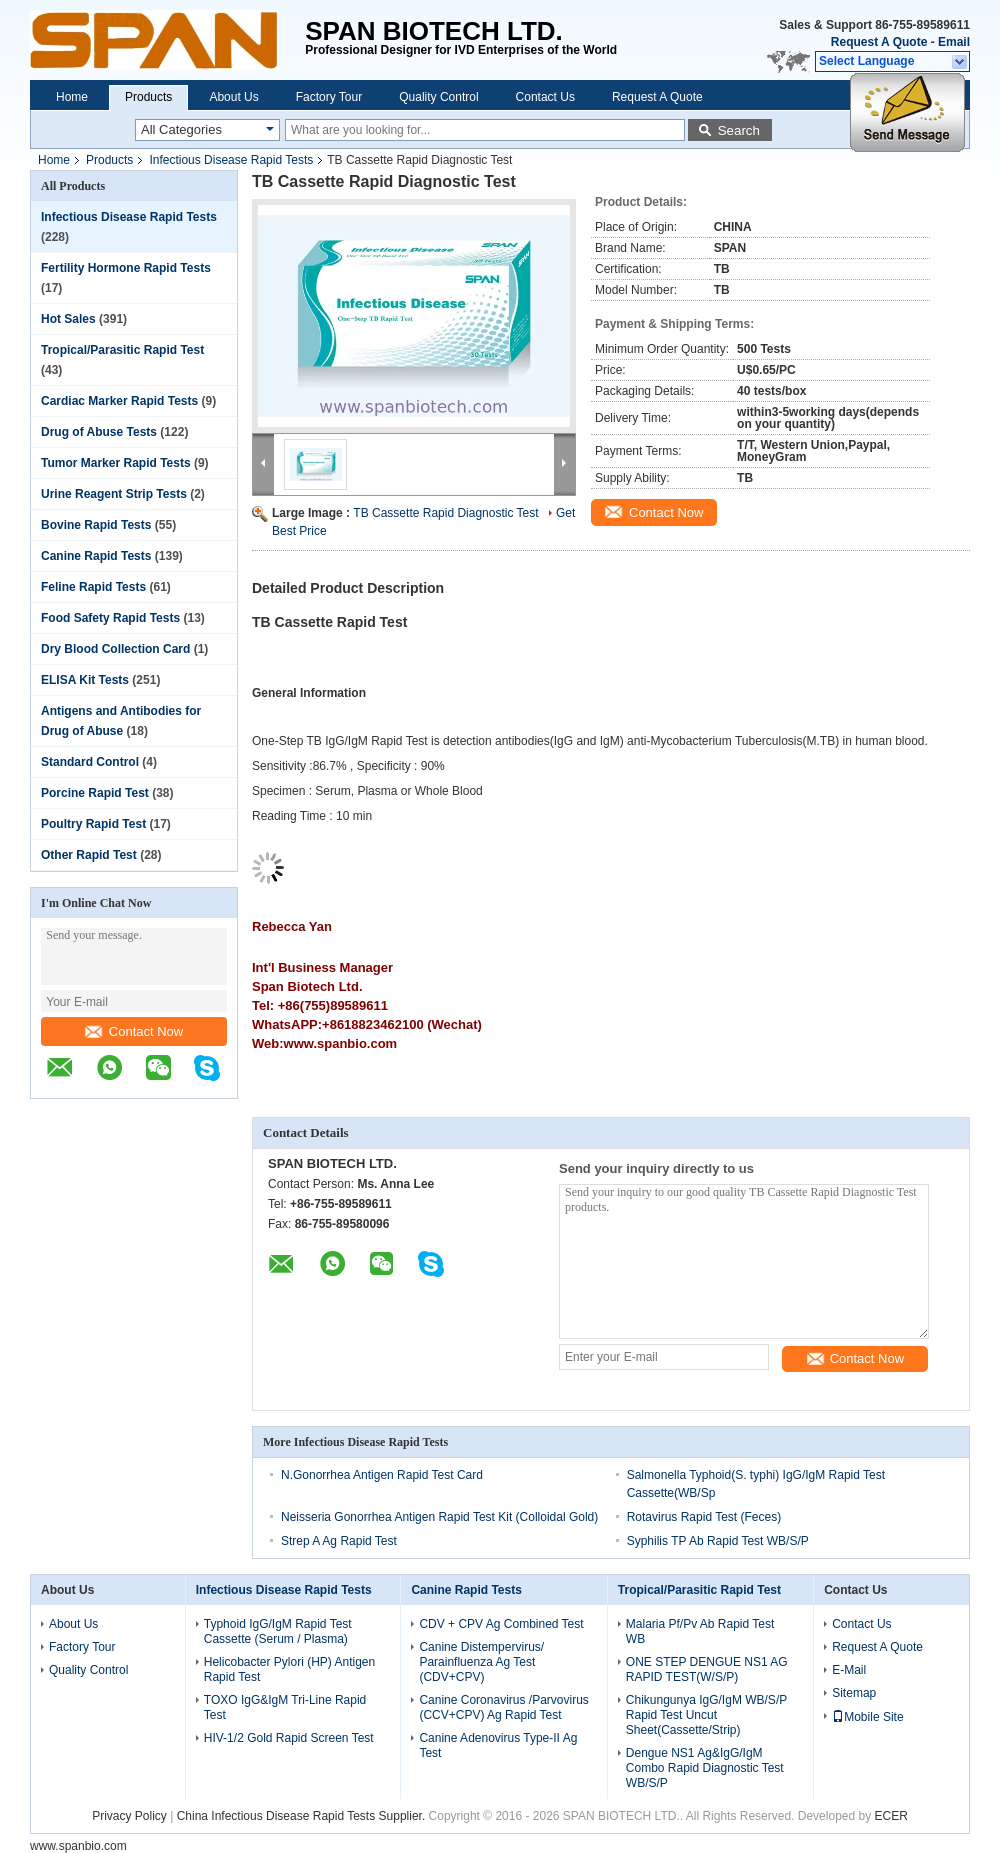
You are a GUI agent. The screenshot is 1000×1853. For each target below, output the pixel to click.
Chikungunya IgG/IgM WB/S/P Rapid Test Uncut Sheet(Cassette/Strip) (706, 1715)
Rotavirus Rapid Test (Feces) (704, 1517)
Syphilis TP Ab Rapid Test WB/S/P (718, 1541)
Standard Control (90, 762)
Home (72, 97)
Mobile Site (867, 1717)
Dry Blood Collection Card (115, 649)
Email (954, 42)
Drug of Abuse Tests (99, 432)
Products (148, 97)
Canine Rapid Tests (96, 556)
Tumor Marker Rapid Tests (116, 463)
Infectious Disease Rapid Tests (231, 160)
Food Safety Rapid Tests (110, 618)
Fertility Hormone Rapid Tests (126, 268)
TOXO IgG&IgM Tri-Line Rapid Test (285, 1707)
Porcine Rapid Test (95, 793)
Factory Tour (329, 97)
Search (739, 130)
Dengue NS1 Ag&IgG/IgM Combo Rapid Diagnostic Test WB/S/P (705, 1768)
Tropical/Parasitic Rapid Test (122, 350)
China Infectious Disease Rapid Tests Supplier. (303, 1816)
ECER (891, 1816)
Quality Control (438, 97)
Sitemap (854, 1693)
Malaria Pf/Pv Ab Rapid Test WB (700, 1631)
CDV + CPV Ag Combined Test (501, 1624)
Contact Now (134, 1031)
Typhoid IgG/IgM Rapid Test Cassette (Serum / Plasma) (278, 1631)
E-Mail (849, 1670)
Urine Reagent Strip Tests (114, 494)
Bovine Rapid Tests (96, 525)
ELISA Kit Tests (85, 680)
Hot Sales (68, 319)
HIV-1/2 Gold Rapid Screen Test (289, 1738)
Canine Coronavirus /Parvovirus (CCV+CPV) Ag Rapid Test (503, 1707)
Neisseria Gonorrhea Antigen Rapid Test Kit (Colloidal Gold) (439, 1517)
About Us (233, 97)
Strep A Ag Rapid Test (339, 1541)
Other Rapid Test (89, 855)
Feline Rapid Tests (93, 587)
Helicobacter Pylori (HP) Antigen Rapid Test (289, 1669)
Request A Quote (879, 42)
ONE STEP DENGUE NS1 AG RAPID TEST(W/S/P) (707, 1669)
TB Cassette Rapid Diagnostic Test (445, 513)
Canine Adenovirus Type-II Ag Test (498, 1745)
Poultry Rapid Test (93, 824)
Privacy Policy (129, 1816)
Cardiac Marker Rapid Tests (119, 401)
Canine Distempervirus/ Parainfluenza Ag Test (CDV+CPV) (481, 1662)
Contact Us (545, 97)
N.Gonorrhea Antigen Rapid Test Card (382, 1475)
